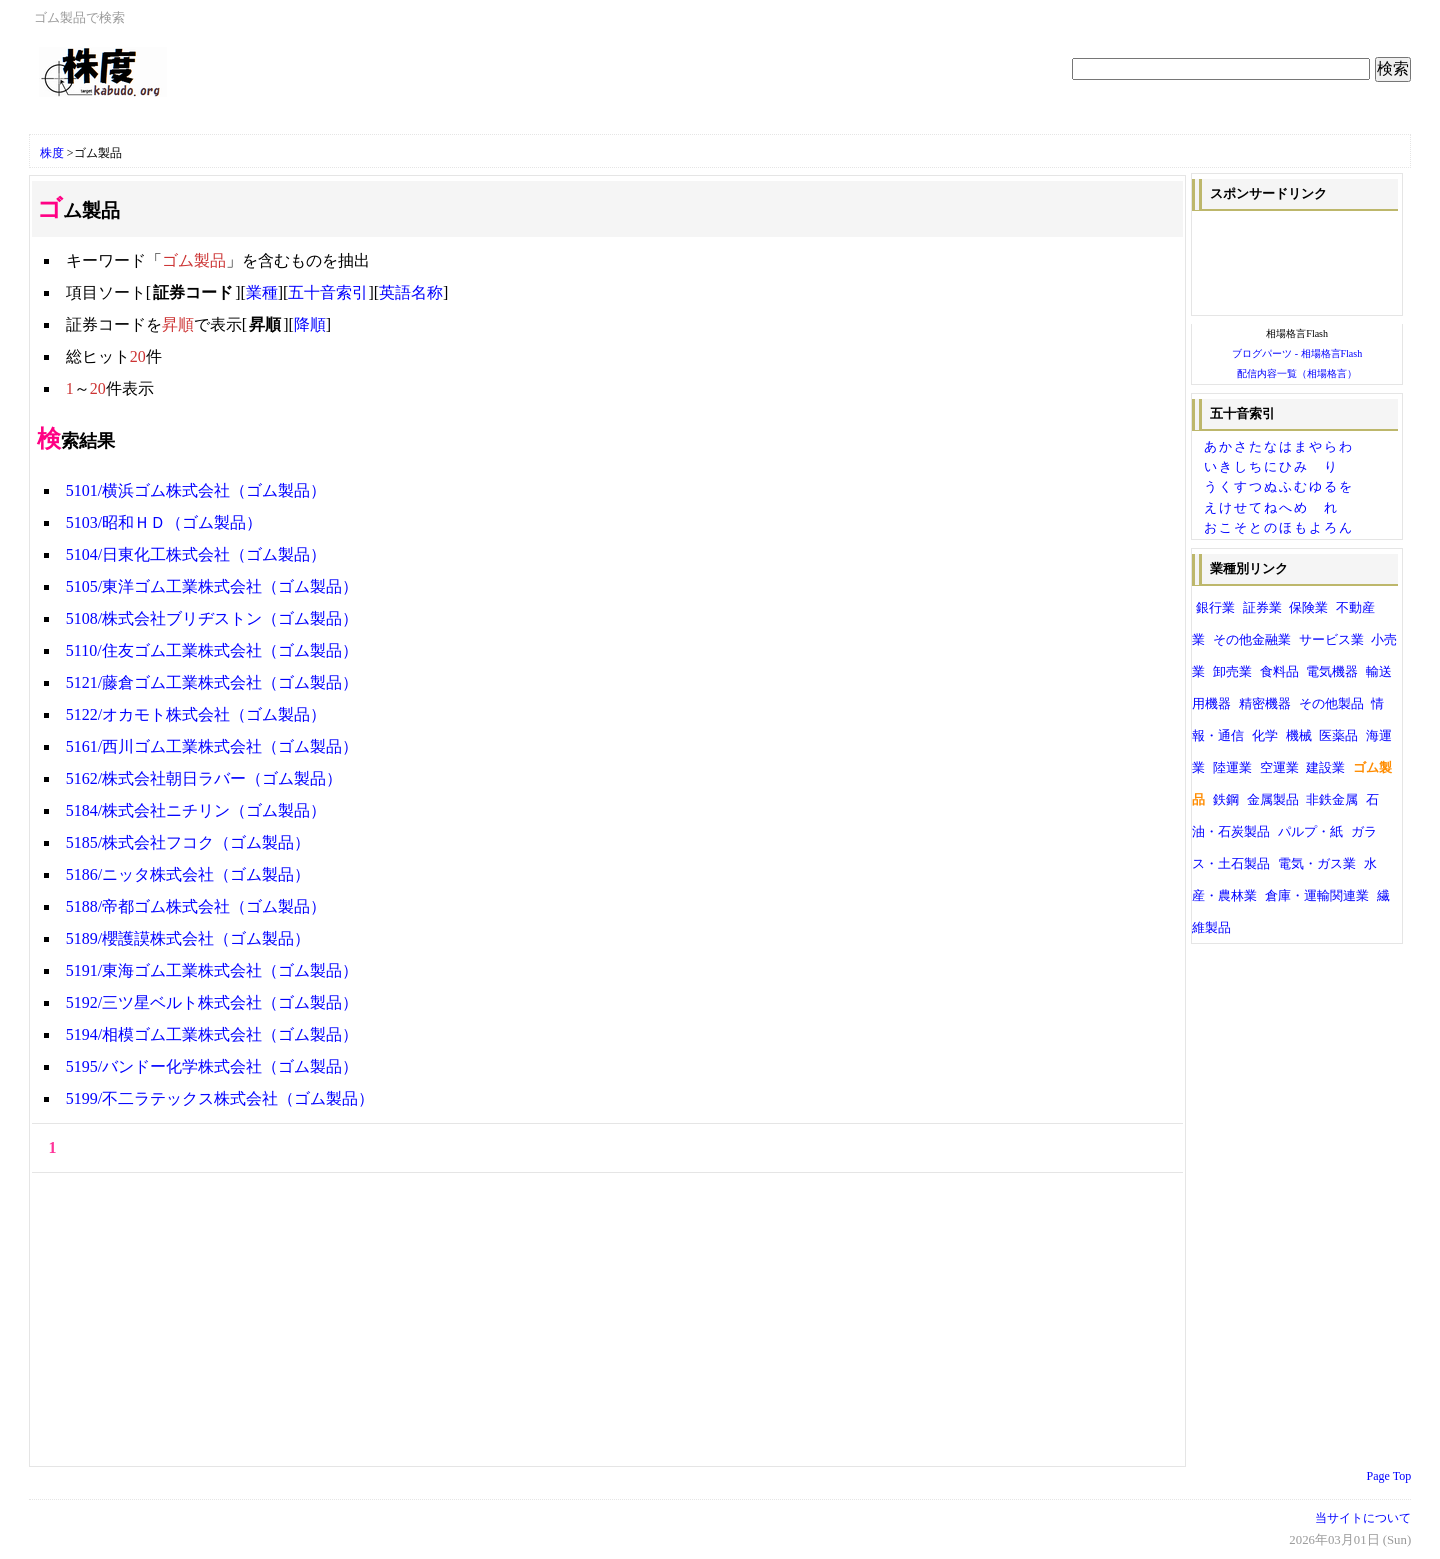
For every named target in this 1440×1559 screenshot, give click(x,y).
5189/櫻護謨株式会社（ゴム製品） (188, 938)
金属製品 (1273, 800)
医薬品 (1338, 736)
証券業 (1262, 608)
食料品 (1279, 672)
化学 (1265, 736)
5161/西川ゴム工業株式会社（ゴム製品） (212, 746)
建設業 (1325, 768)
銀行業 (1215, 608)
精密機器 (1265, 704)
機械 (1299, 736)
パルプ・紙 (1310, 832)
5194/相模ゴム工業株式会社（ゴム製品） (212, 1034)
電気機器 (1332, 672)
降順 (310, 324)
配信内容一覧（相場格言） (1297, 373)
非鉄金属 (1332, 800)
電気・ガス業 (1317, 864)
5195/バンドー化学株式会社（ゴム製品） (212, 1066)
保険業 (1308, 608)
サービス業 (1331, 640)
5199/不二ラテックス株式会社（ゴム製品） (220, 1098)
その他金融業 (1252, 640)
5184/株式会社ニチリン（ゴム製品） (196, 810)
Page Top (1389, 1476)
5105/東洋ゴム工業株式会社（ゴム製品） (212, 586)
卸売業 (1232, 672)
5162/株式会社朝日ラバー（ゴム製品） (204, 778)
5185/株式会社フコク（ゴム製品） (188, 842)
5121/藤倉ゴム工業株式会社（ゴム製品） (212, 682)
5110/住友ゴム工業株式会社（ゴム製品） (212, 650)
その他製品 (1331, 704)
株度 (52, 153)
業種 (262, 292)
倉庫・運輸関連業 (1317, 896)
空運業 (1279, 768)
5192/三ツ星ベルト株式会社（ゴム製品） (212, 1002)
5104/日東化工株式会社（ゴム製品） (196, 554)
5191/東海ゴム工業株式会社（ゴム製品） (212, 970)
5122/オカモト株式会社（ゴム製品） (196, 714)
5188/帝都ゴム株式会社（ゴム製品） (196, 906)
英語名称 (411, 292)
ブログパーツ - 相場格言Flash (1297, 353)
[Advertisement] (273, 122)
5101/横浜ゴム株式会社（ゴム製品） (196, 490)
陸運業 (1232, 768)
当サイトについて (1363, 1518)
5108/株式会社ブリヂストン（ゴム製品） (212, 618)
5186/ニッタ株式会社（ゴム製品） (188, 874)
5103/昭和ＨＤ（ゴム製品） (164, 522)
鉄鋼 (1226, 800)
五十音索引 (328, 292)
